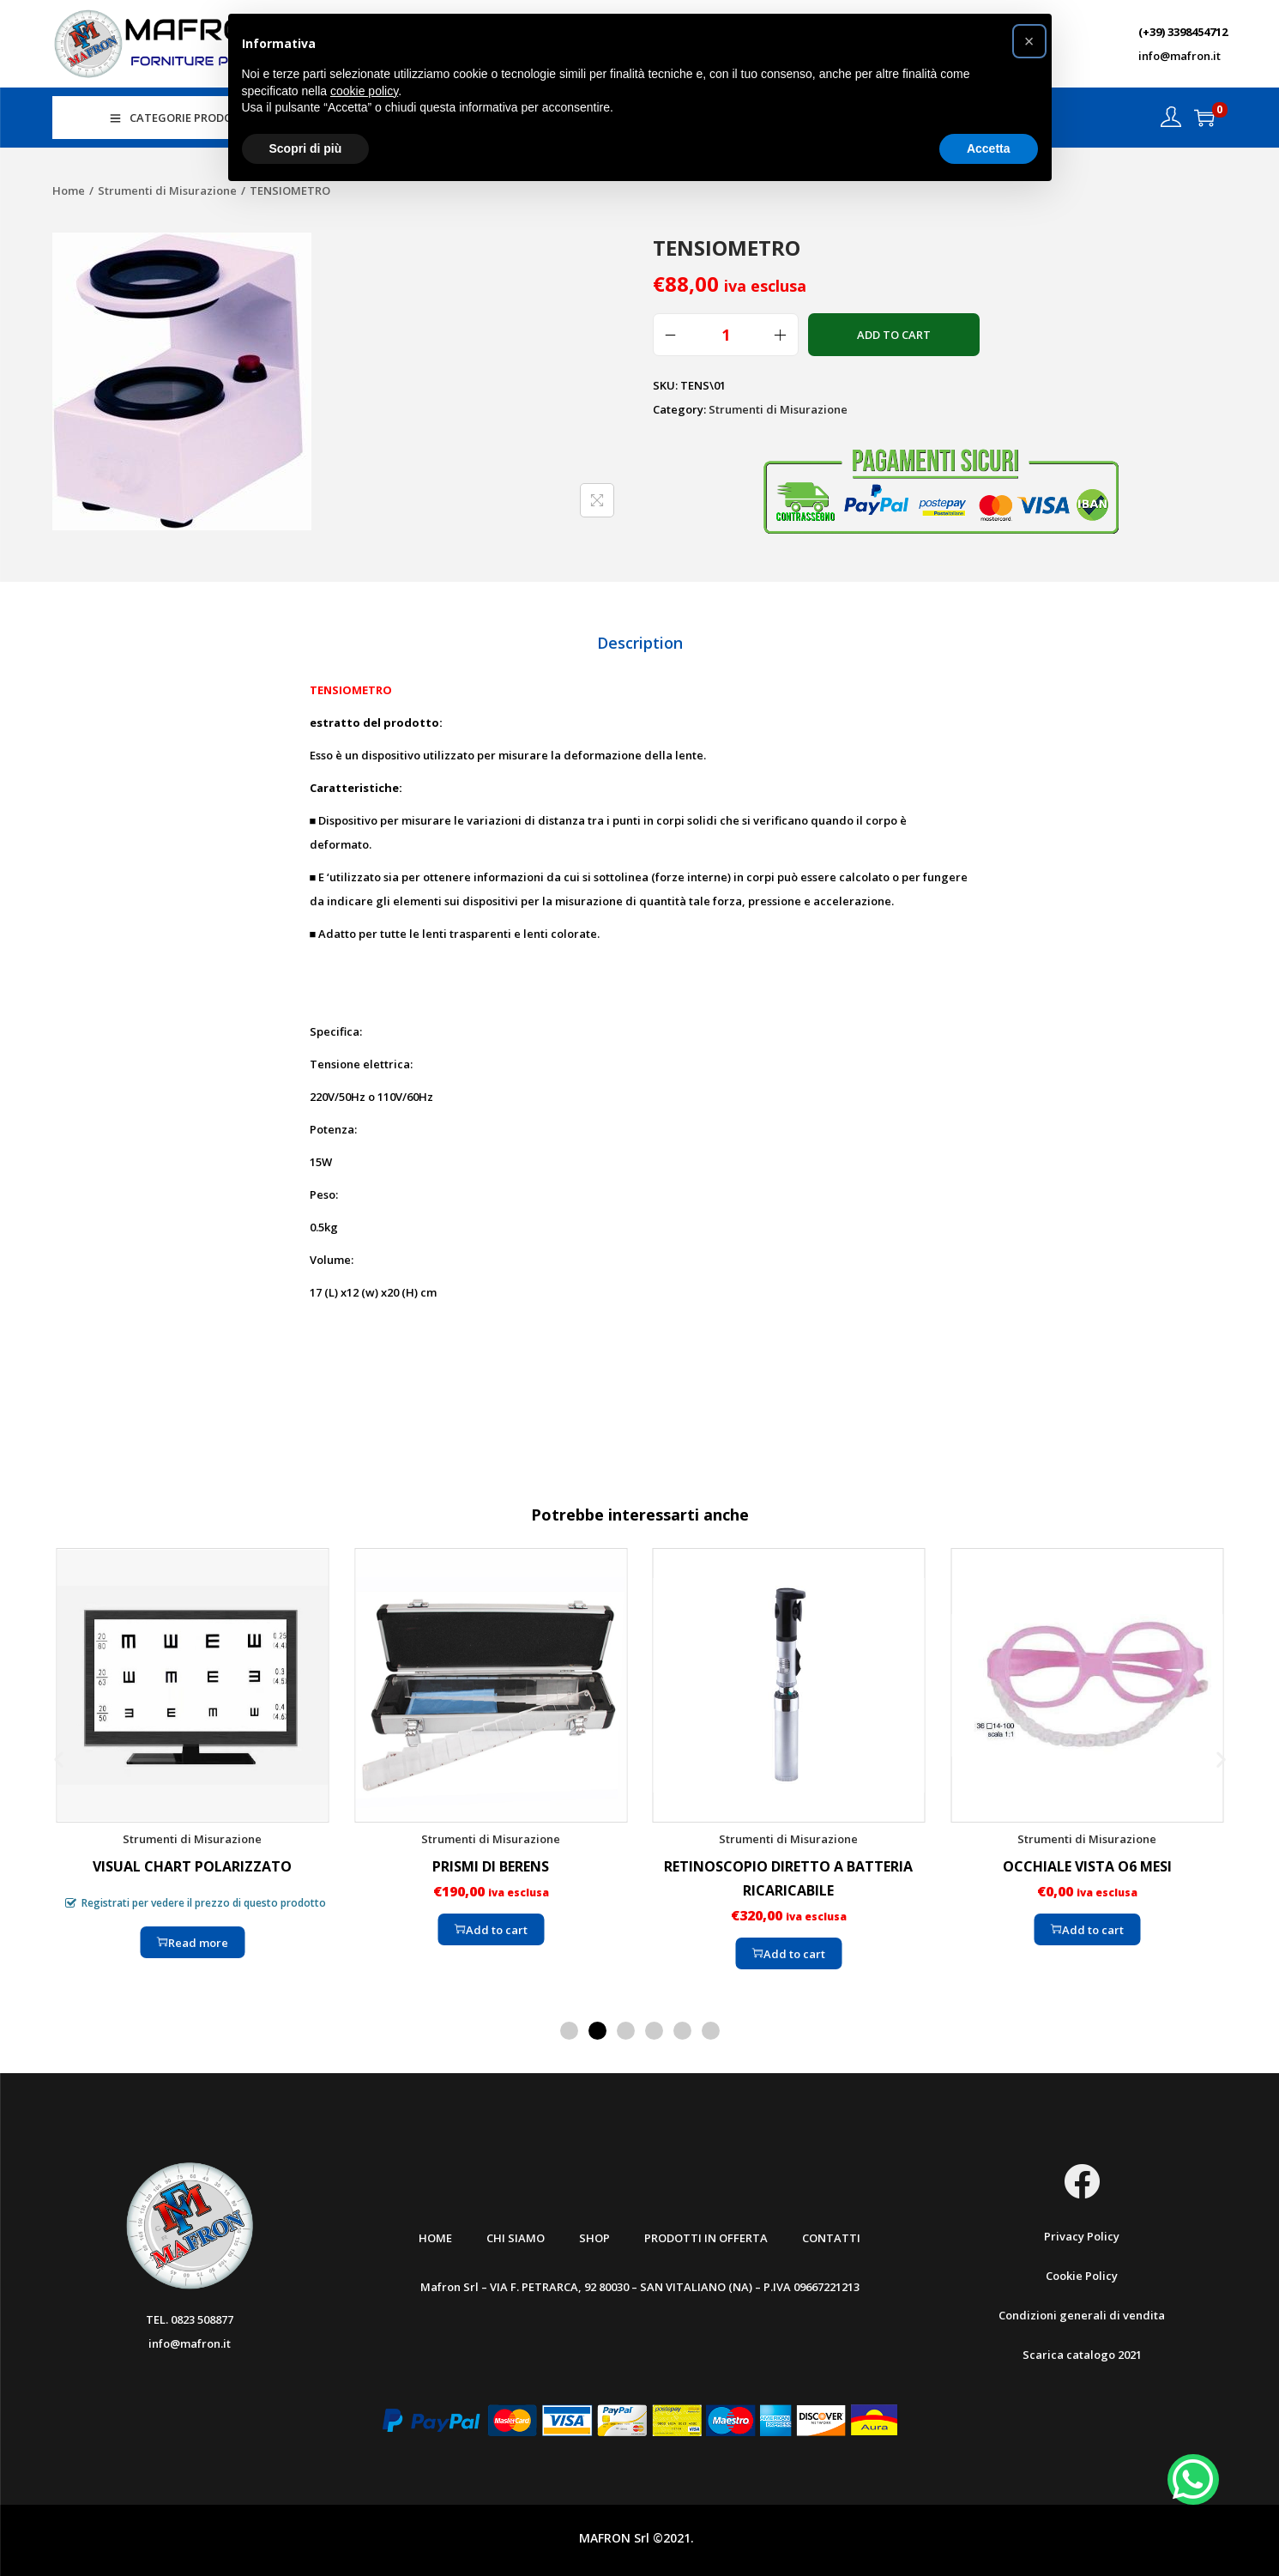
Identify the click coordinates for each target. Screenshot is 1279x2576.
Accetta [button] (989, 148)
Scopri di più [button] (305, 148)
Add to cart (894, 334)
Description (640, 640)
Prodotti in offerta (706, 2233)
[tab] (640, 640)
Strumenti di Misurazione (167, 190)
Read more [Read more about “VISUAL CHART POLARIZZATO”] (192, 1938)
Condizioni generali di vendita (1081, 2311)
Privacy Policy (1081, 2232)
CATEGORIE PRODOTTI (180, 117)
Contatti (831, 2233)
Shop (594, 2233)
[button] (58, 1755)
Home (68, 190)
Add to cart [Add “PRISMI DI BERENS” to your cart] (490, 1925)
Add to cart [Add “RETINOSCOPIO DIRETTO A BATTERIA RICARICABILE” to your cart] (788, 1949)
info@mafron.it (1179, 55)
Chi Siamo (515, 2233)
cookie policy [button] (364, 91)
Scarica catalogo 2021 (1082, 2351)
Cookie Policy (1082, 2272)
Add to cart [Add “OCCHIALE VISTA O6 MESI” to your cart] (1086, 1925)
